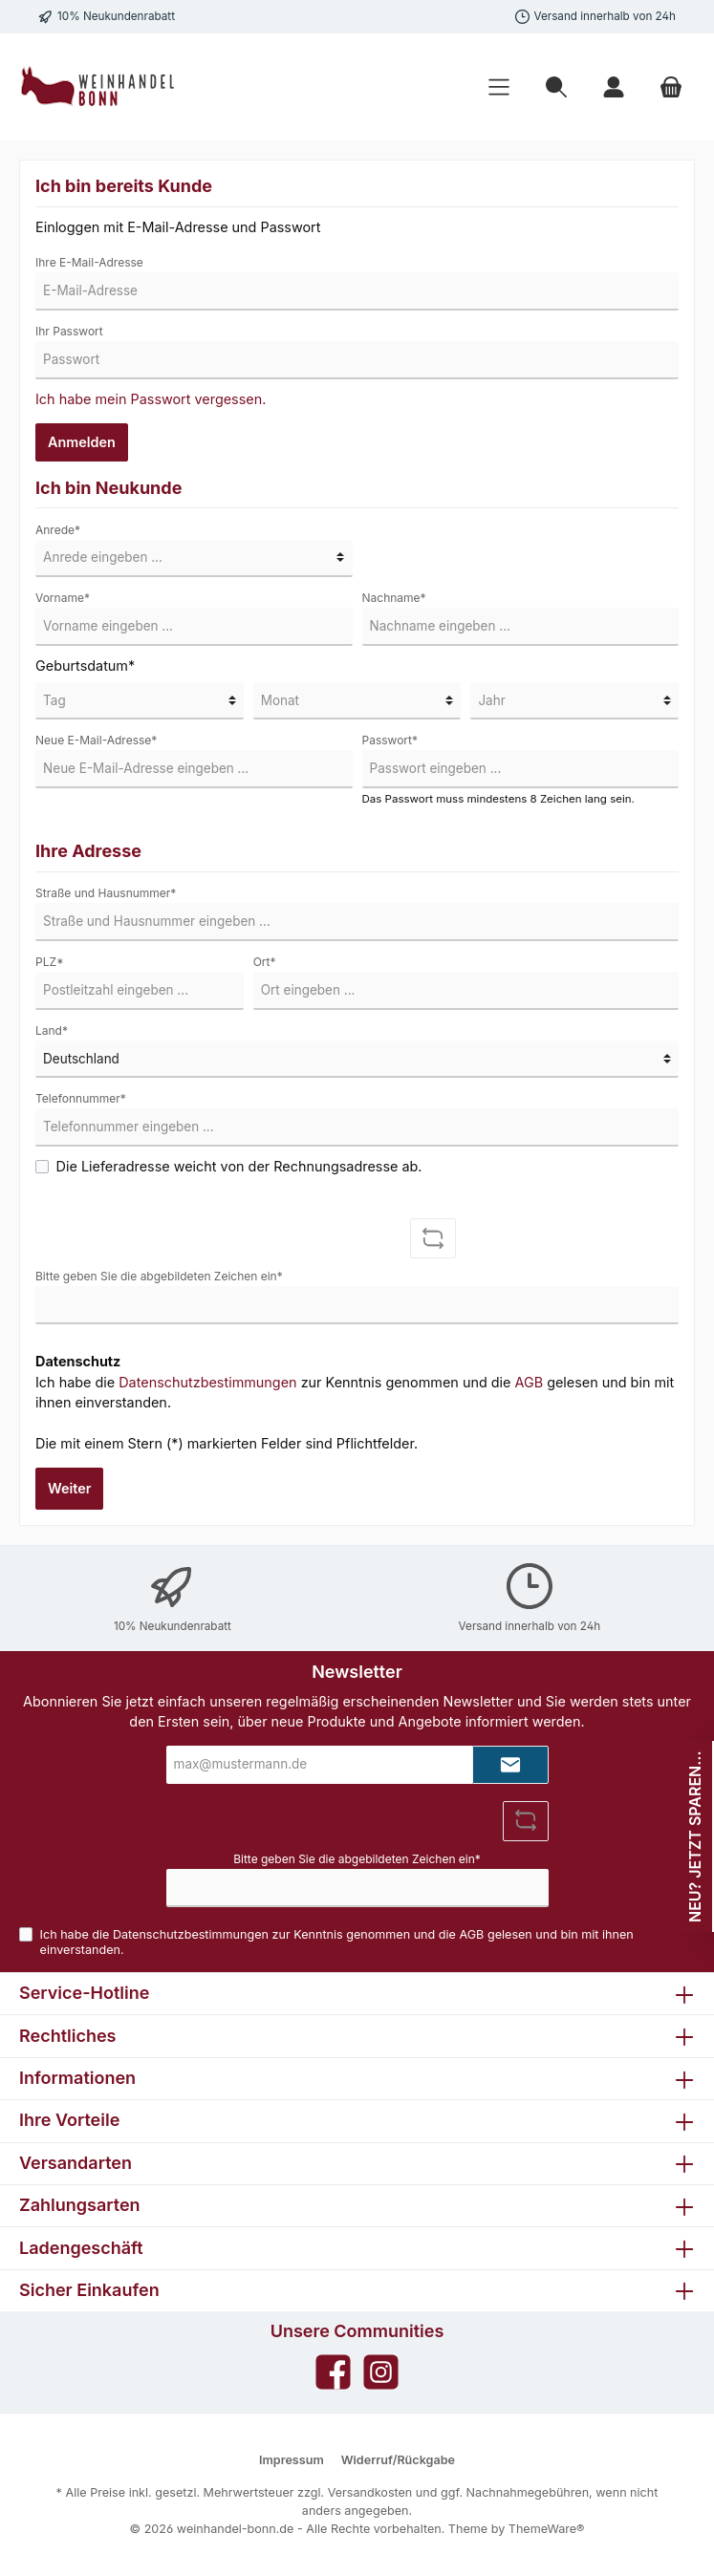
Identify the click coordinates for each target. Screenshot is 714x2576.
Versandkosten (370, 2492)
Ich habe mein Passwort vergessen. (150, 399)
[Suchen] (556, 87)
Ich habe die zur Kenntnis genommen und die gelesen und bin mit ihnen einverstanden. (354, 1392)
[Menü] (499, 87)
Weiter (69, 1488)
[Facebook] (333, 2372)
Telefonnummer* (80, 1098)
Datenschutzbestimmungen (207, 1382)
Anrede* (57, 530)
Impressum (291, 2460)
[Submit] (510, 1765)
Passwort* (390, 740)
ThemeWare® (546, 2529)
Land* (51, 1030)
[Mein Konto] (614, 87)
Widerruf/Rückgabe (398, 2460)
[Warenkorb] (671, 87)
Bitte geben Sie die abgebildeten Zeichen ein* (159, 1276)
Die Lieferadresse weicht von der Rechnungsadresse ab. (239, 1166)
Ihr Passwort (69, 331)
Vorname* (62, 597)
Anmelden (82, 442)
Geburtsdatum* (85, 665)
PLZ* (49, 962)
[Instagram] (380, 2372)
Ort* (264, 962)
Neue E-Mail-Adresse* (96, 740)
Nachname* (394, 597)
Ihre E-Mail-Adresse (89, 262)
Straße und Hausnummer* (105, 893)
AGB (528, 1382)
